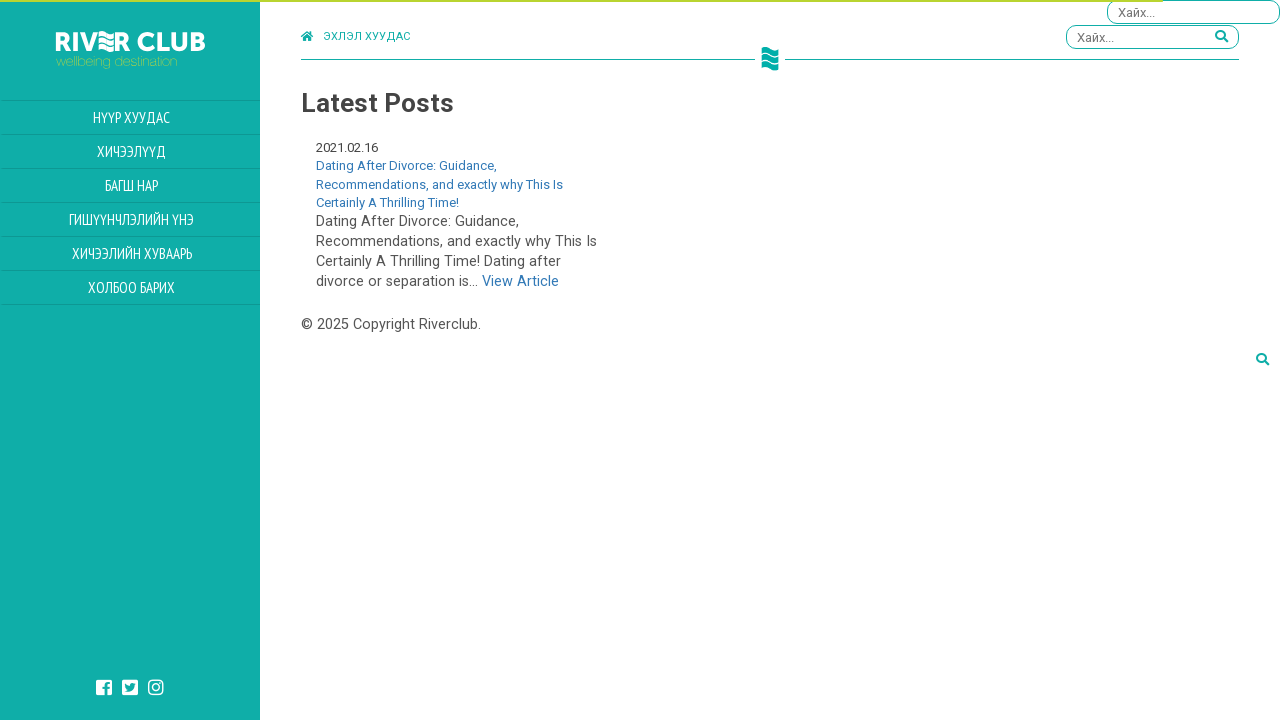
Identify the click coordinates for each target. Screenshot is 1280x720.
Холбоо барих (131, 287)
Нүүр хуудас (131, 117)
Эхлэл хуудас (355, 36)
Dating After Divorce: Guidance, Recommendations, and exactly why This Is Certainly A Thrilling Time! (439, 183)
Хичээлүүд (131, 151)
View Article (520, 281)
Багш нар (131, 185)
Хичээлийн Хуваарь (132, 253)
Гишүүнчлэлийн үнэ (131, 219)
